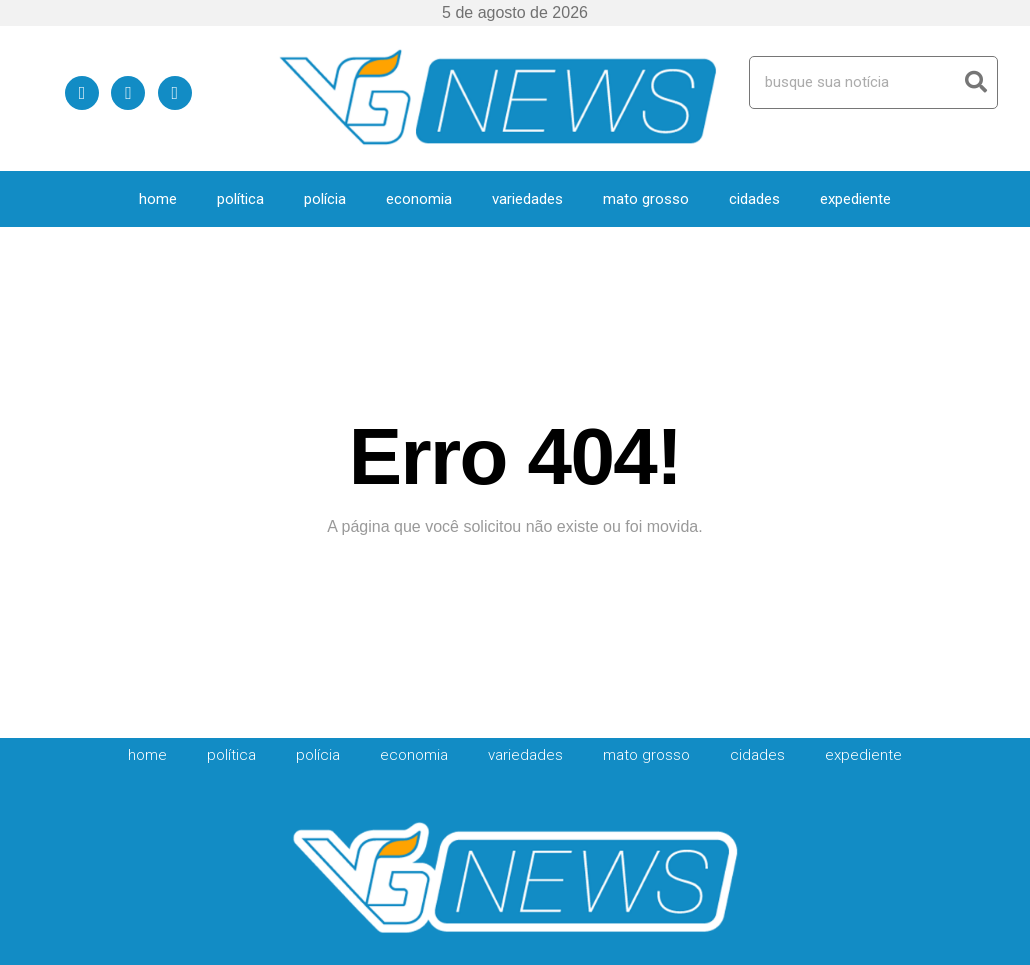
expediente (855, 199)
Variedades (527, 199)
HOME (158, 199)
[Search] (975, 82)
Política (240, 199)
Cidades (754, 199)
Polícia (325, 199)
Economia (419, 199)
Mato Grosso (646, 199)
